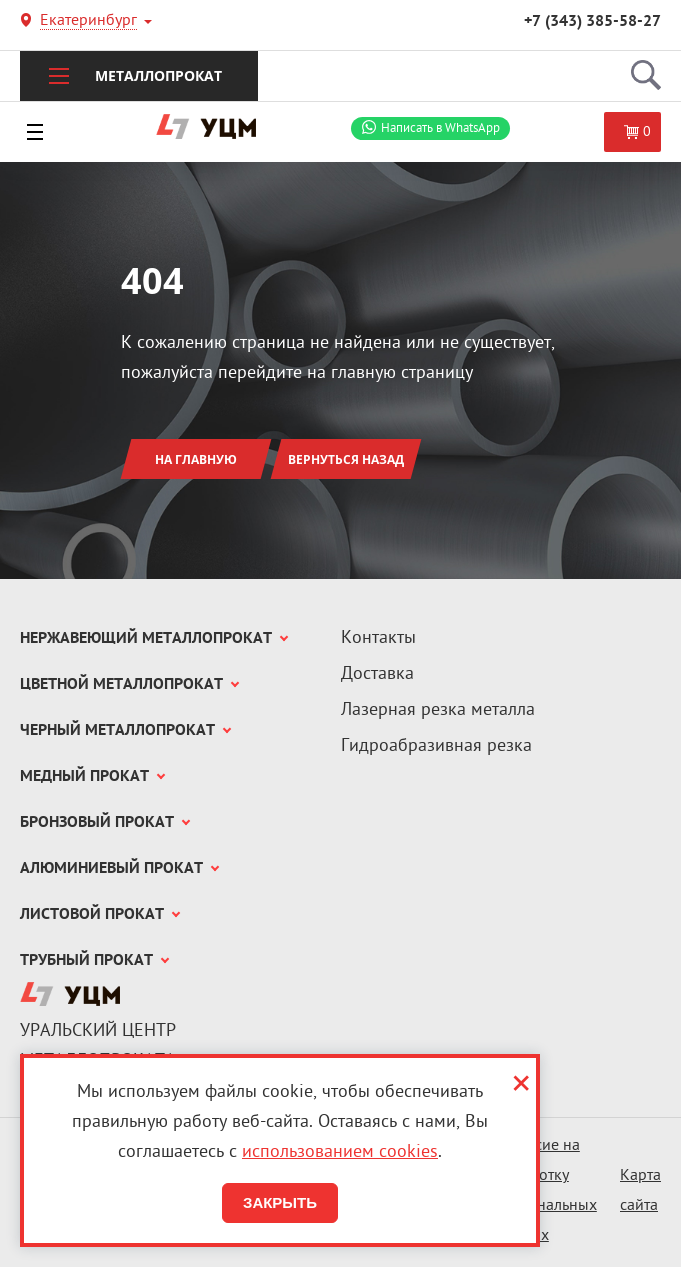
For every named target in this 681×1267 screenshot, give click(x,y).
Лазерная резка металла (438, 710)
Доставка (377, 674)
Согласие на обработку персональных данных (546, 1191)
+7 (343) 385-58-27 (592, 22)
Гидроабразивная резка (436, 746)
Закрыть (280, 1202)
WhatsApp (440, 128)
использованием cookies (340, 1152)
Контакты (378, 638)
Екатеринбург (88, 22)
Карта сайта (640, 1191)
